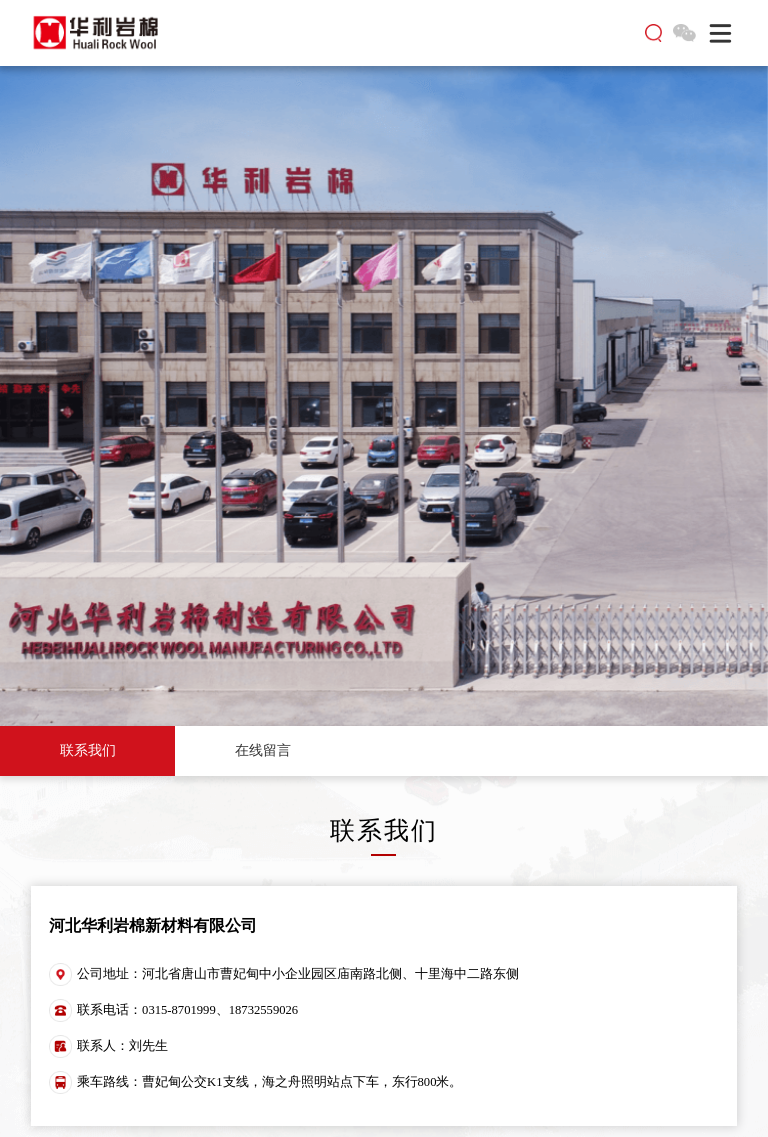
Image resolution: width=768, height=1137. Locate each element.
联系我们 (88, 750)
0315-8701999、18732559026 (220, 1010)
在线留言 (263, 750)
